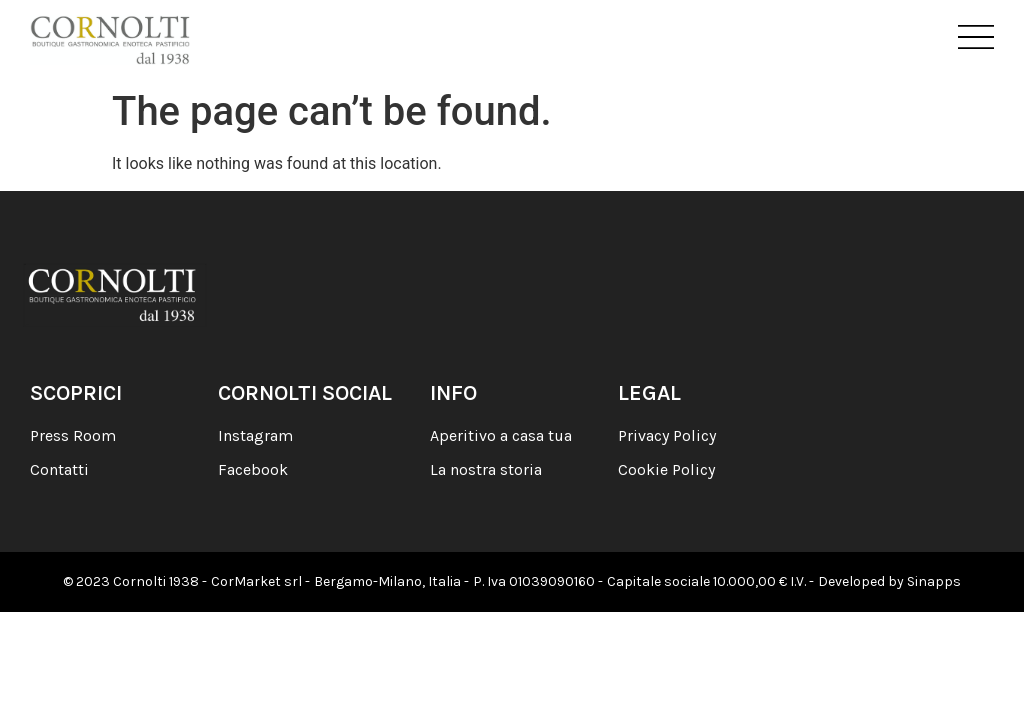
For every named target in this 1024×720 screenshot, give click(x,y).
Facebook (253, 469)
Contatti (59, 469)
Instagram (255, 435)
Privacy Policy (667, 435)
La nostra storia (486, 469)
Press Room (73, 435)
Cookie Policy (666, 469)
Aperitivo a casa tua (501, 435)
